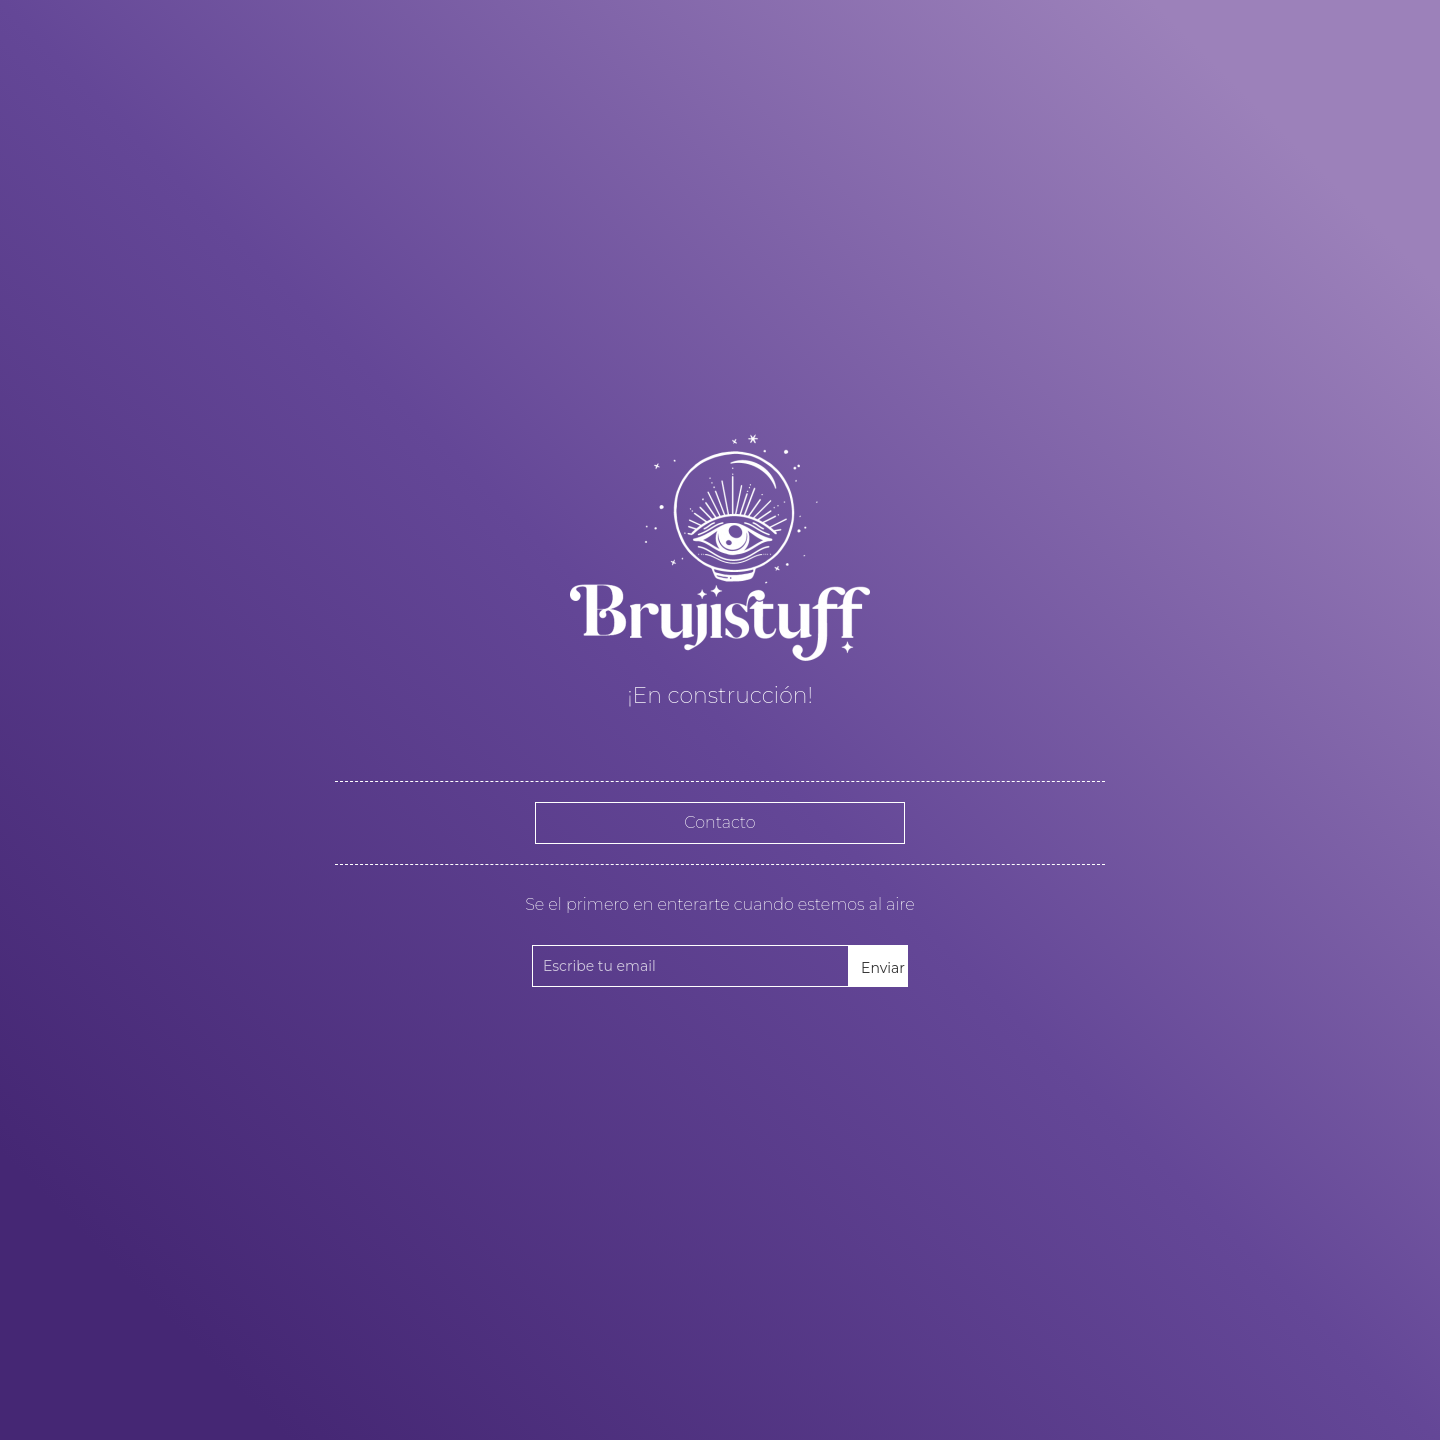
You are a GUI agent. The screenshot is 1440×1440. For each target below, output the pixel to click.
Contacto (719, 822)
